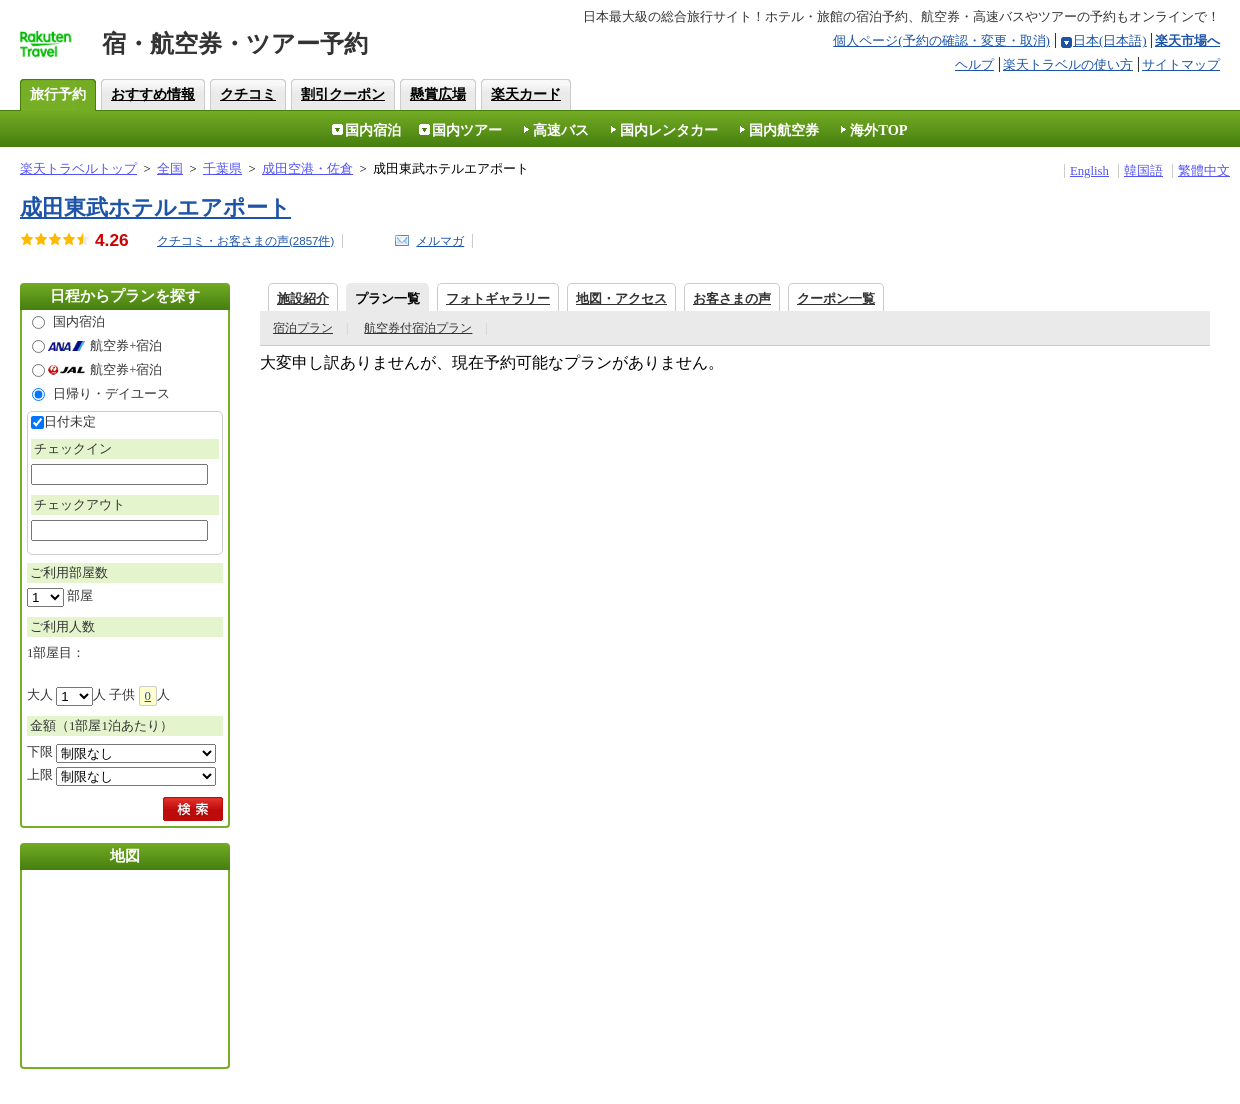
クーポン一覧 (836, 299)
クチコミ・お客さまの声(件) (245, 241)
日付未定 (70, 422)
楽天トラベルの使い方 (1068, 64)
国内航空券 (784, 130)
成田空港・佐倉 (307, 169)
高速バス (561, 130)
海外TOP (878, 130)
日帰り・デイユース (111, 394)
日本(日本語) (1110, 40)
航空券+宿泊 (126, 346)
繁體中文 (1204, 171)
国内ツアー (467, 130)
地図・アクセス (621, 299)
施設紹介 (303, 299)
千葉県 (222, 169)
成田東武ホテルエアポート (155, 207)
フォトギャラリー (498, 299)
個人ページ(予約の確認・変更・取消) (941, 40)
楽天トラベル (56, 50)
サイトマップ (1181, 64)
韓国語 (1143, 171)
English (1089, 171)
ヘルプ (974, 64)
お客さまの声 (732, 299)
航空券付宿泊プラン (418, 328)
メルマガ (440, 241)
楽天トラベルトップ (78, 169)
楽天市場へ (1187, 40)
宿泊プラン (303, 328)
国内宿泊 (373, 130)
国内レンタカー (669, 130)
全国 (170, 169)
